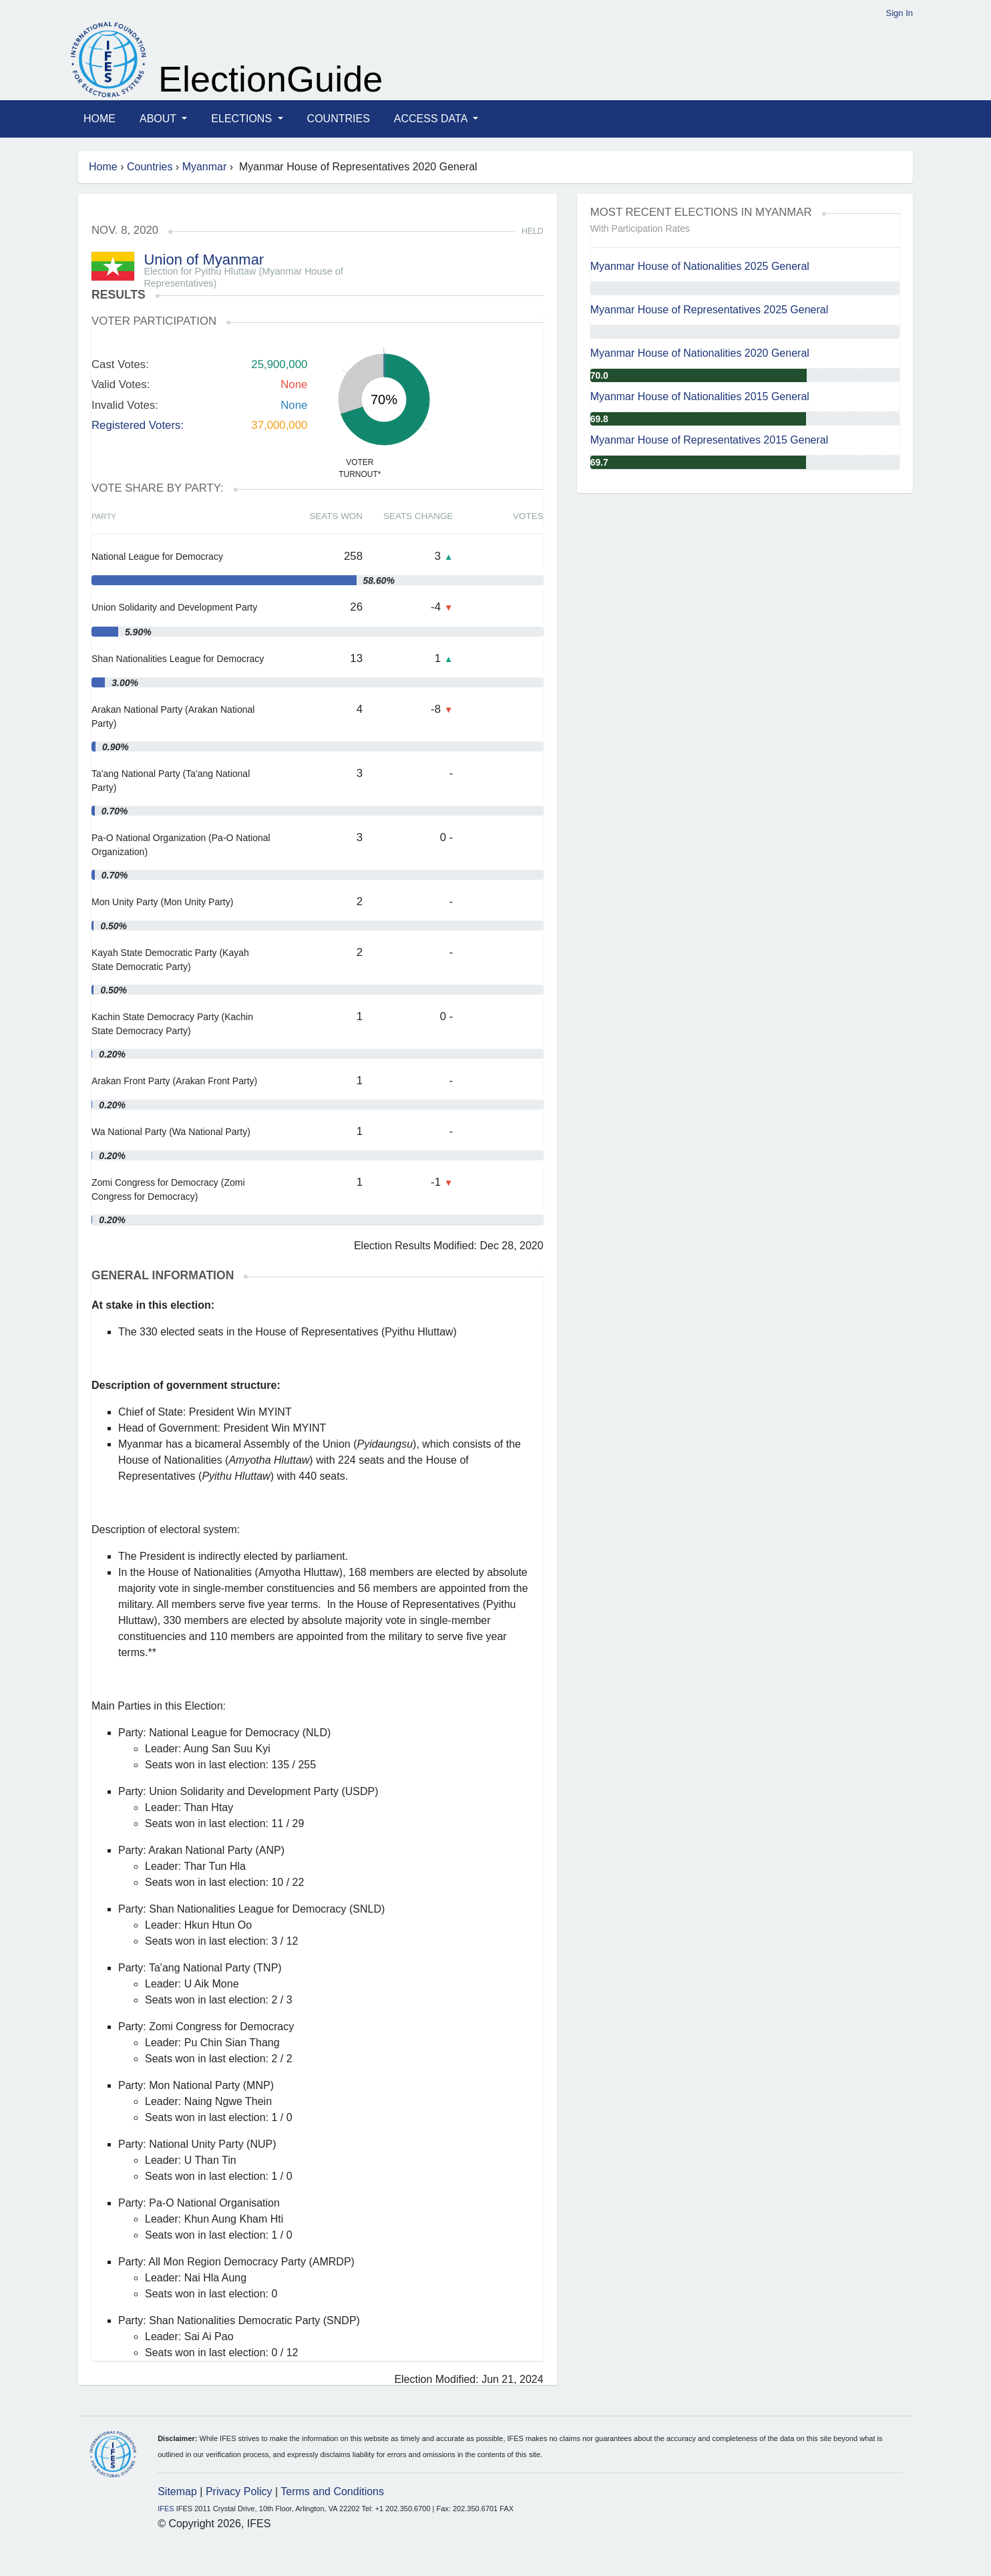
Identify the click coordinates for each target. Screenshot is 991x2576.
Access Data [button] (432, 118)
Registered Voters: (137, 425)
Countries (338, 118)
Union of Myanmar (204, 259)
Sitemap (177, 2491)
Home (99, 118)
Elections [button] (242, 118)
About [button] (159, 118)
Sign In (899, 13)
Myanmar (204, 166)
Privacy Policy (239, 2491)
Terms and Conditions (332, 2491)
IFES (166, 2509)
